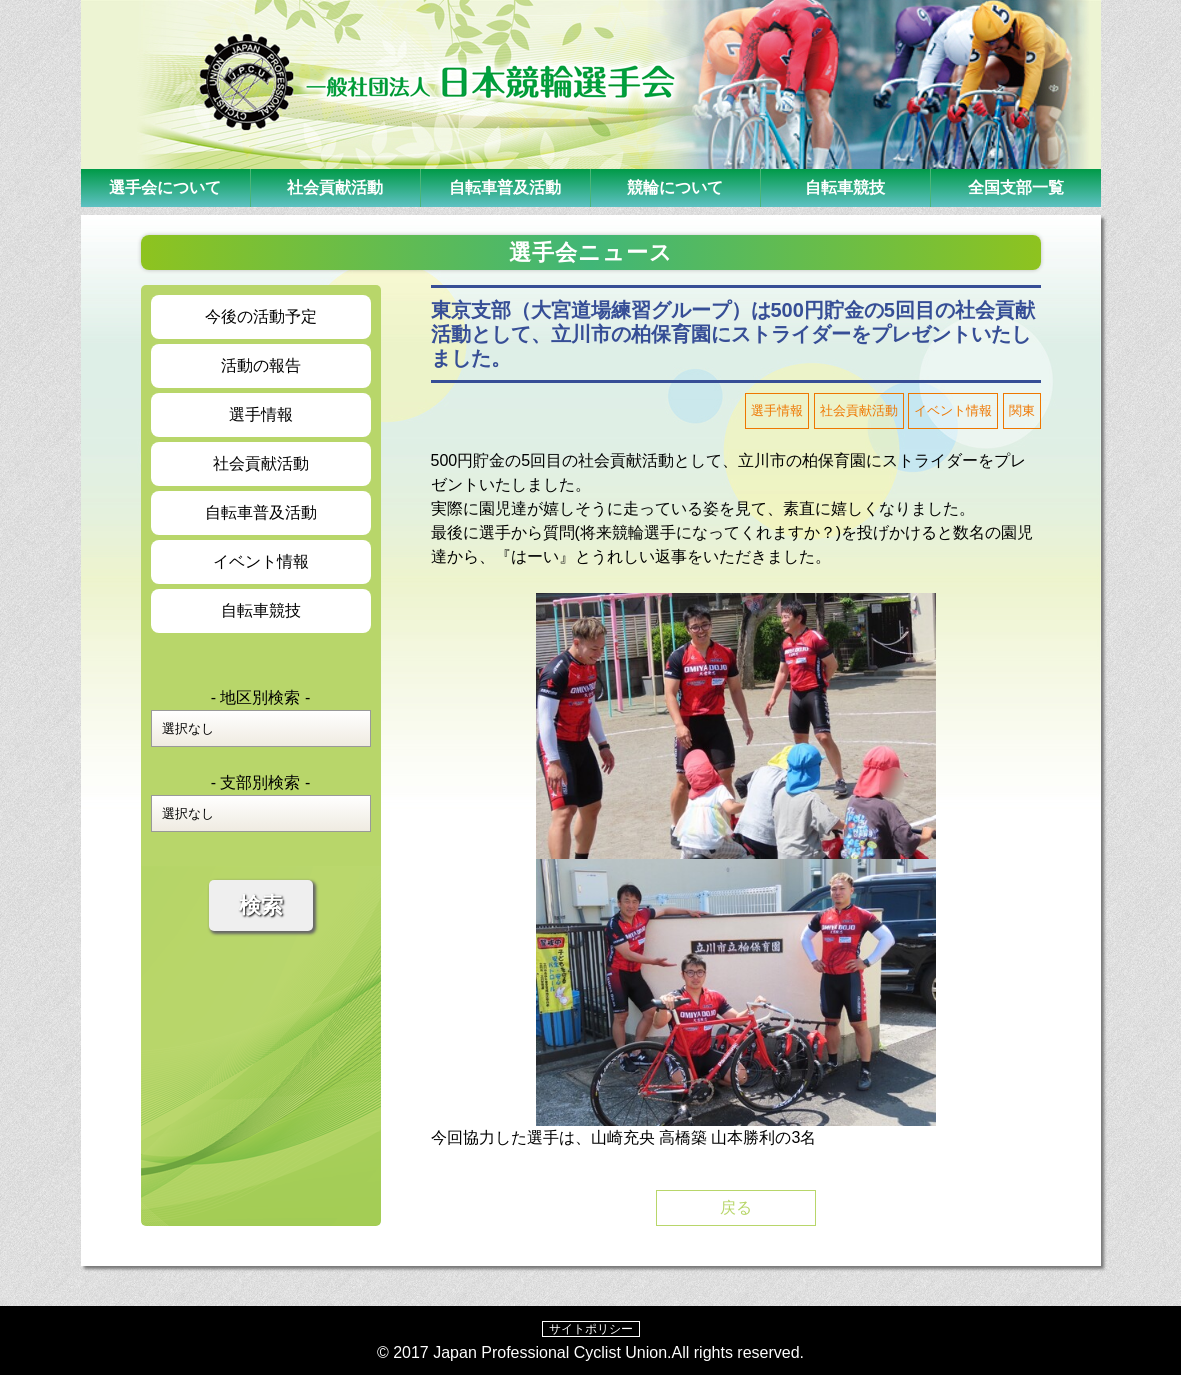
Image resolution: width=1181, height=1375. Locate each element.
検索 (261, 905)
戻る (736, 1207)
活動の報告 (261, 365)
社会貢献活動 (335, 187)
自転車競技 (845, 187)
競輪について (675, 187)
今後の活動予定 (261, 316)
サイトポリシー (591, 1329)
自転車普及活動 (505, 187)
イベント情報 (261, 561)
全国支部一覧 (1016, 187)
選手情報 (261, 414)
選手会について (165, 187)
